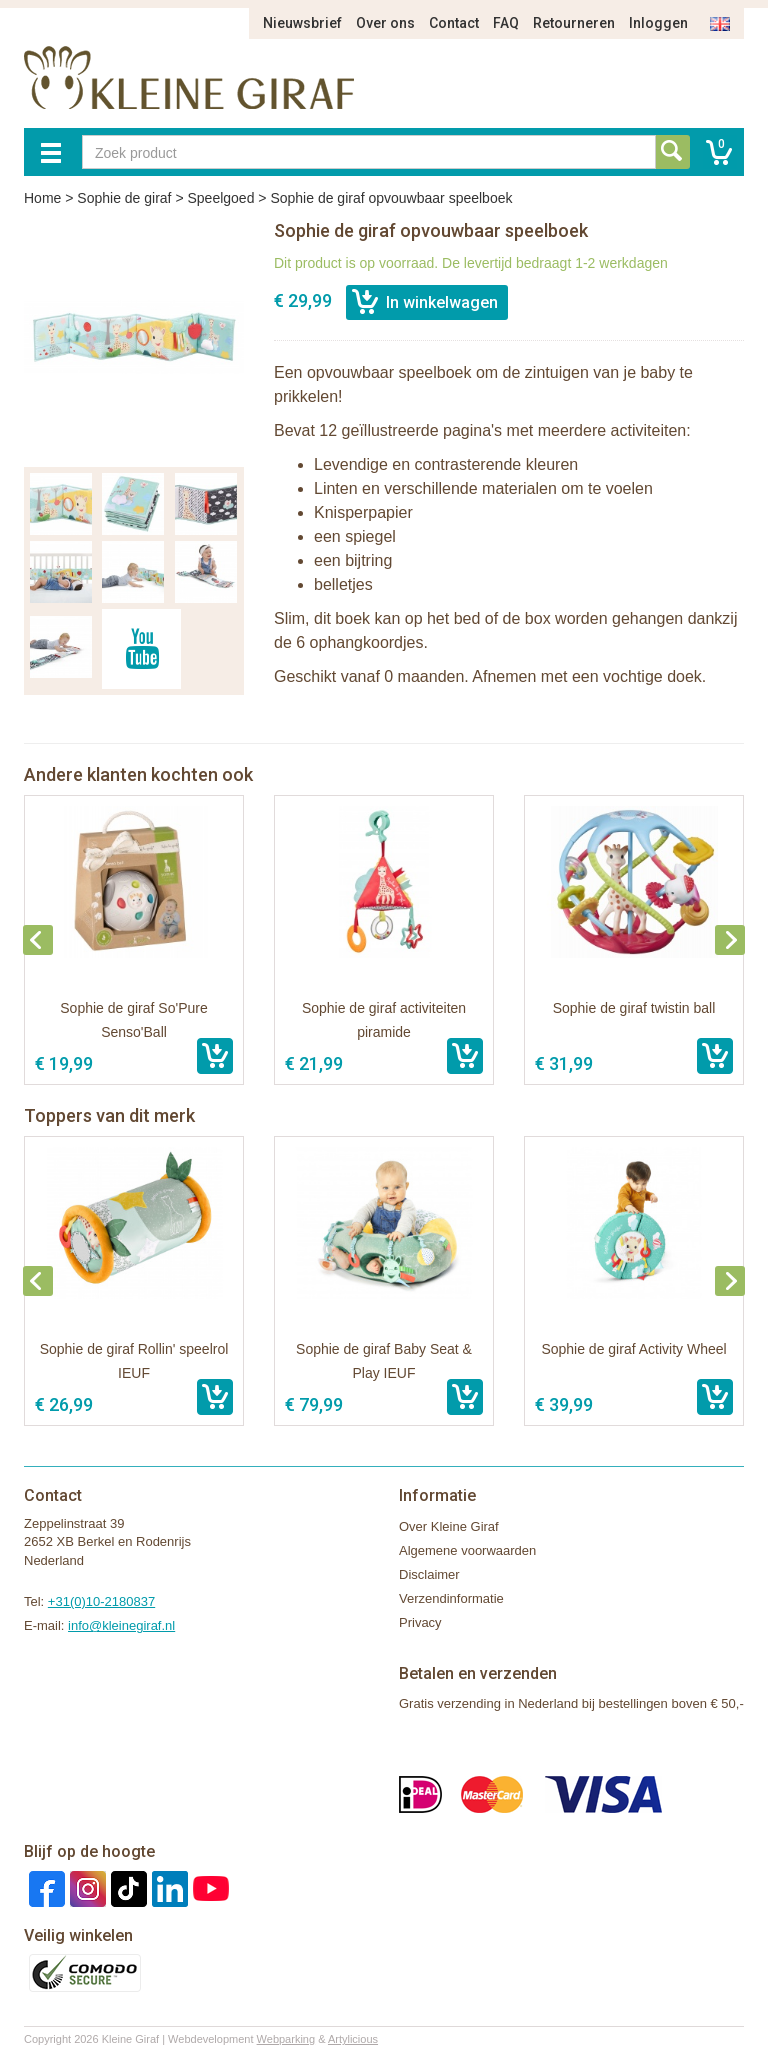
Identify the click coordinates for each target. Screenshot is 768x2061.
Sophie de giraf (124, 198)
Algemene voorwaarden (467, 1550)
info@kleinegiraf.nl (121, 1625)
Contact (454, 23)
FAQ (506, 23)
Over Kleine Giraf (449, 1526)
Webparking (286, 2039)
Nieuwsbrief (302, 23)
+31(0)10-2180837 (101, 1601)
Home (42, 198)
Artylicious (353, 2039)
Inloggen (658, 23)
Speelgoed (220, 198)
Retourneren (574, 23)
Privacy (420, 1622)
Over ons (385, 23)
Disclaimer (429, 1574)
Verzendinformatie (451, 1598)
